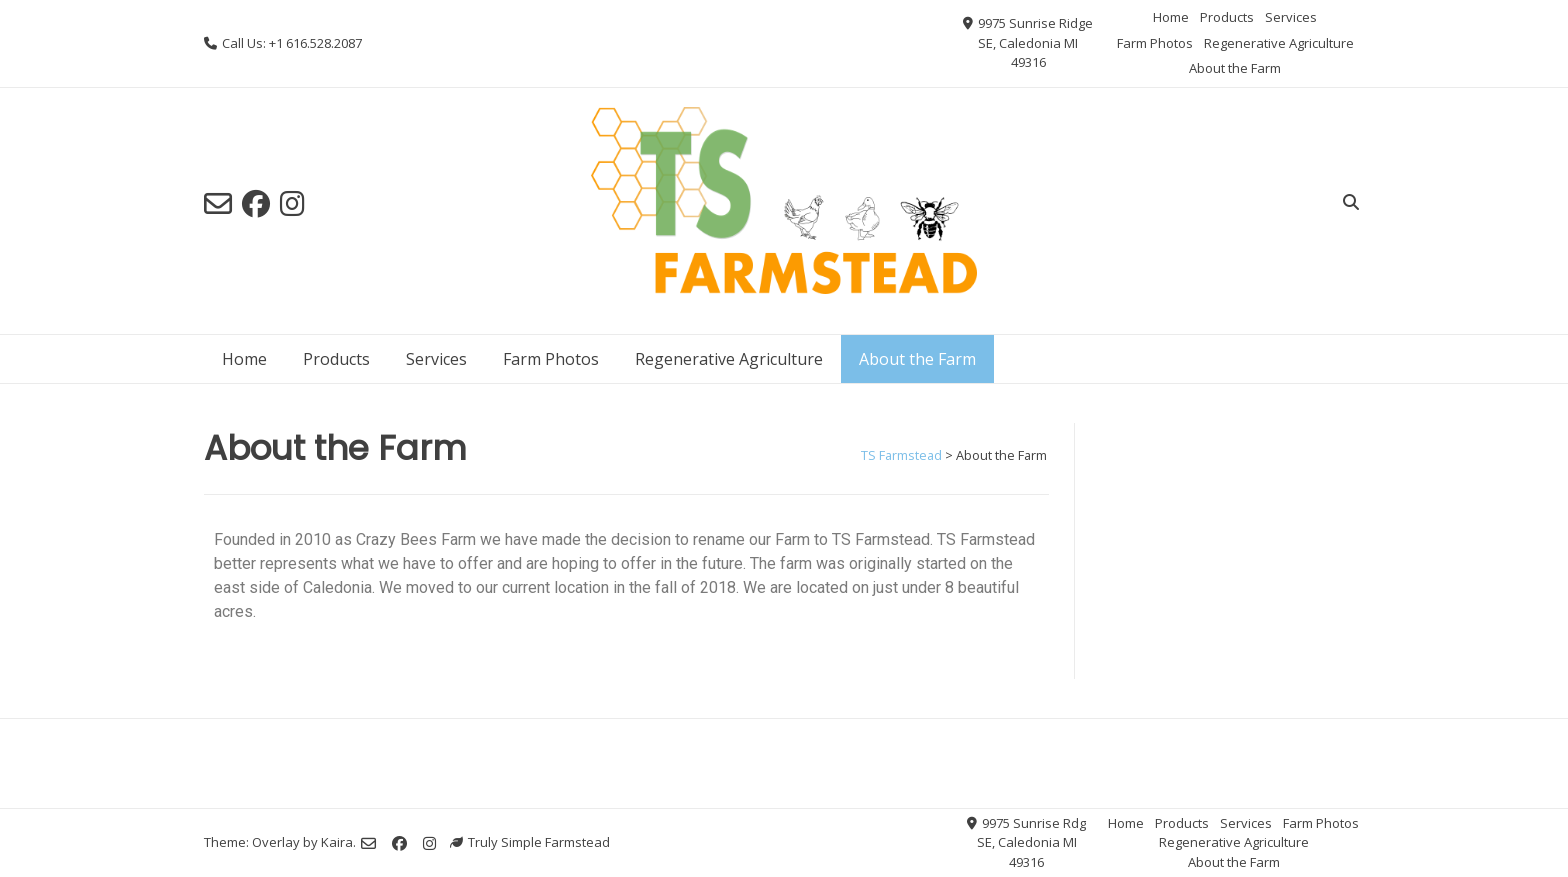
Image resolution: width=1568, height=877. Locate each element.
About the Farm (1235, 68)
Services (1291, 17)
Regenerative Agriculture (1279, 43)
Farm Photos (1155, 43)
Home (1171, 17)
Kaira (337, 842)
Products (1227, 17)
